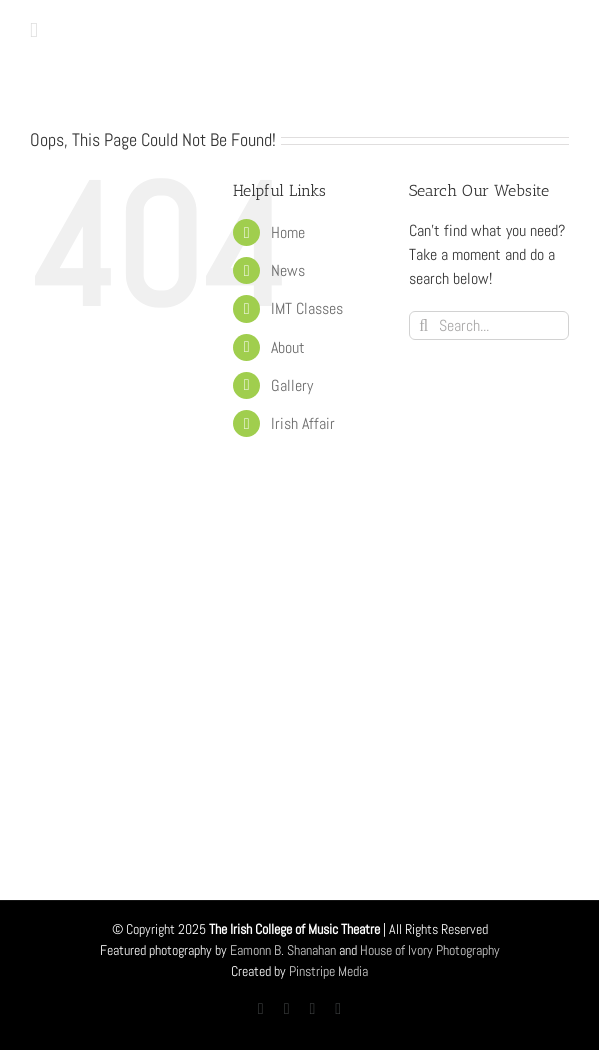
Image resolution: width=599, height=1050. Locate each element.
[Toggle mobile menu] (34, 30)
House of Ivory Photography (430, 950)
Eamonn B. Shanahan (283, 950)
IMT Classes (307, 308)
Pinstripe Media (328, 971)
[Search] (423, 325)
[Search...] (489, 325)
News (288, 270)
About (288, 347)
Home (288, 232)
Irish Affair (303, 423)
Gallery (292, 385)
